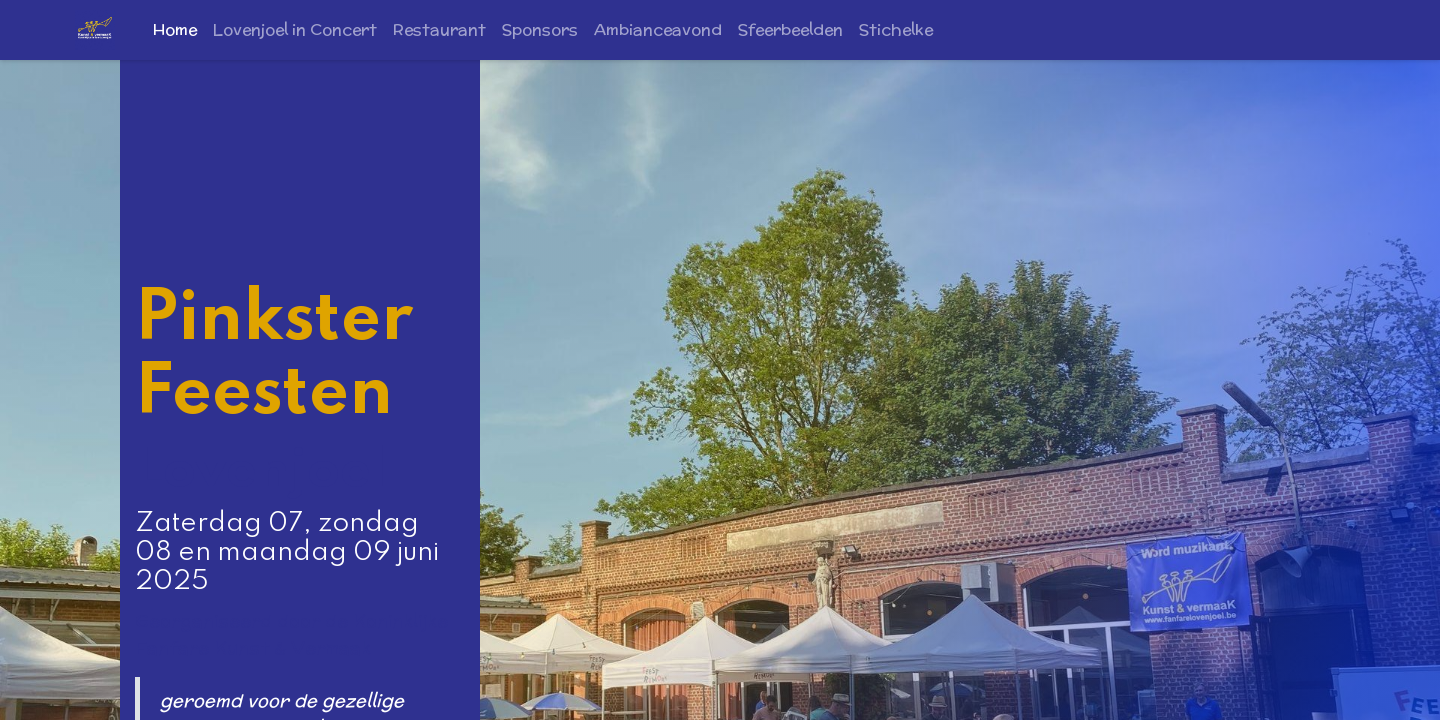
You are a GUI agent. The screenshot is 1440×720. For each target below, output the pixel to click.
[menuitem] (175, 30)
